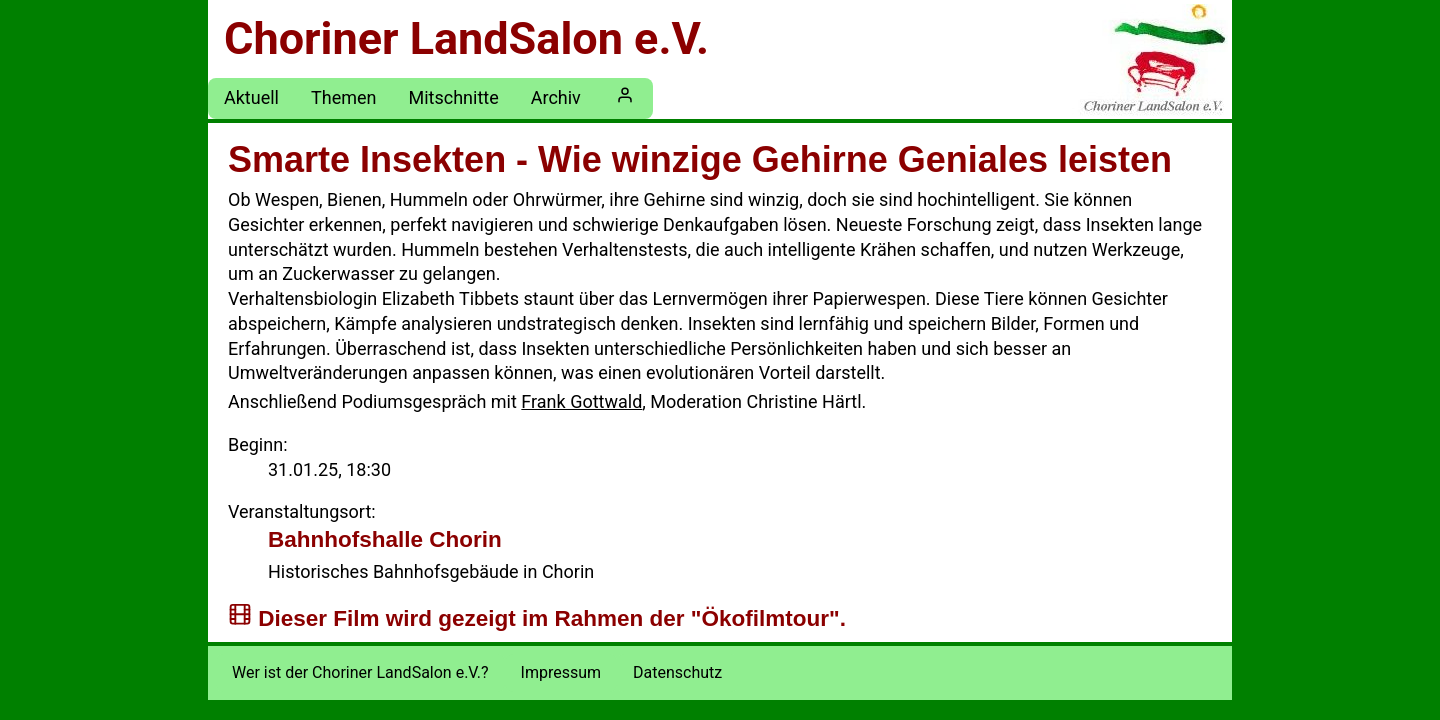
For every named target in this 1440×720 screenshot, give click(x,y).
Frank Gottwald (581, 401)
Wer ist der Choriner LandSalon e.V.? (360, 672)
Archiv (556, 97)
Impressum (561, 672)
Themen (343, 97)
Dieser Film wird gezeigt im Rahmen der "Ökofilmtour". (552, 617)
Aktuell (251, 97)
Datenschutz (677, 672)
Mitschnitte (453, 97)
